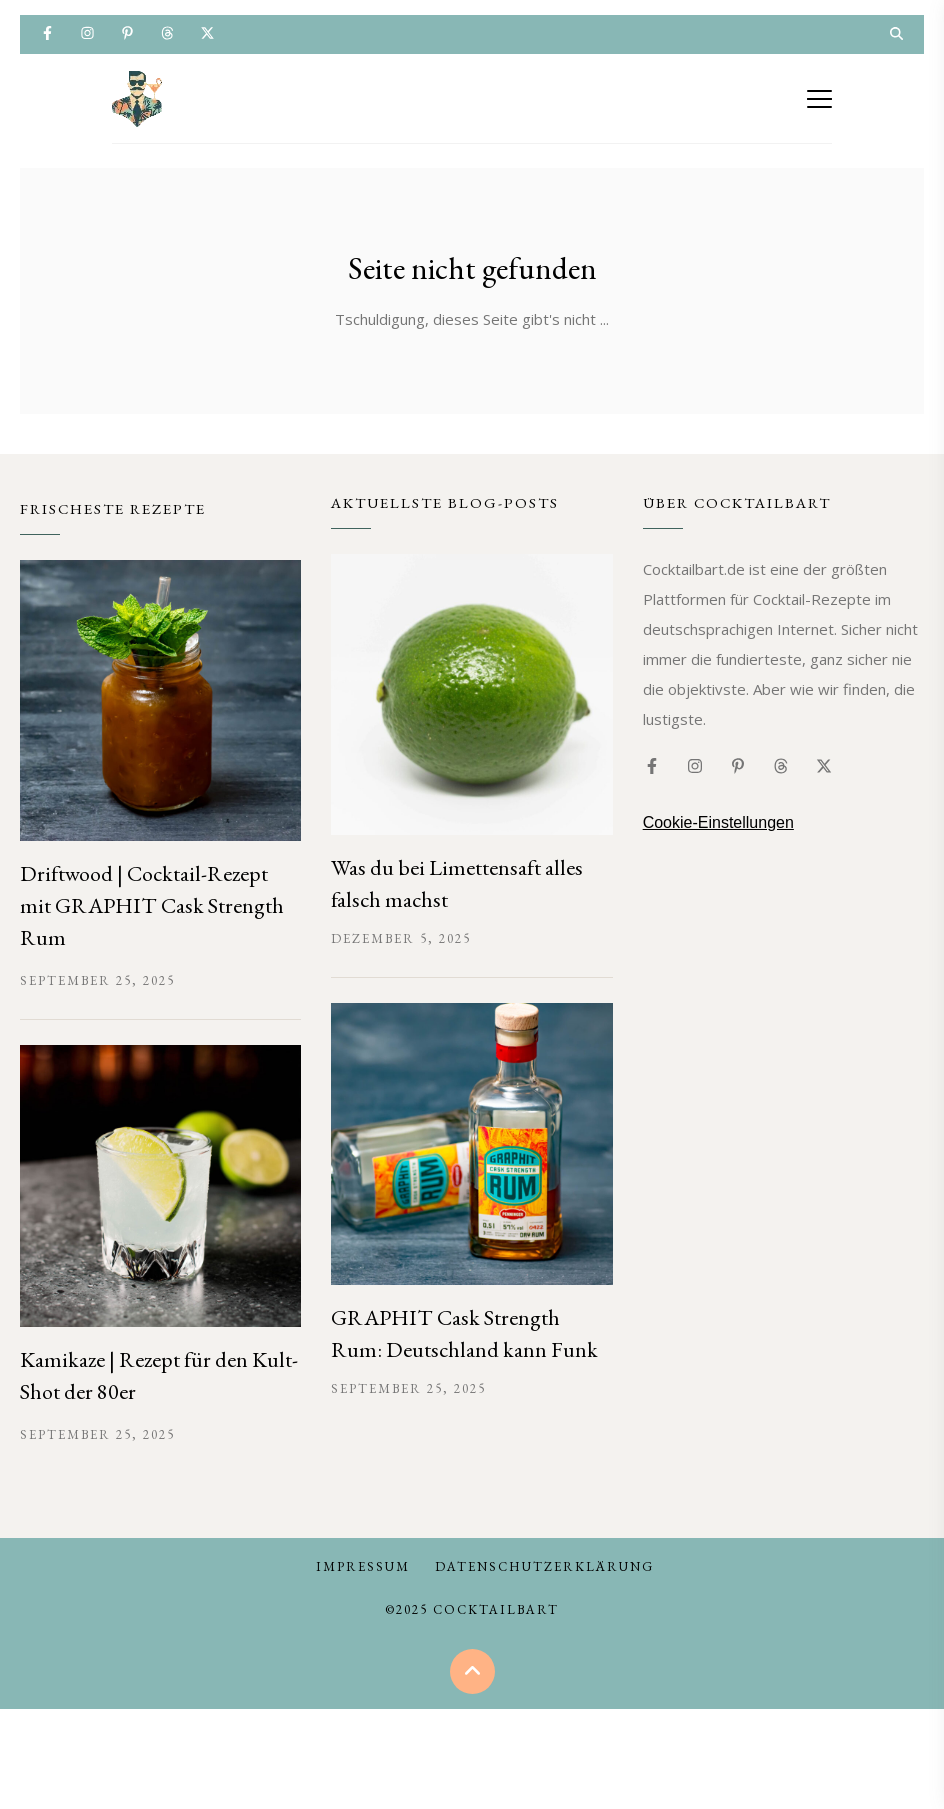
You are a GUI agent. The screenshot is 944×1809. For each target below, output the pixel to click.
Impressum (363, 1566)
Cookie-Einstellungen (718, 822)
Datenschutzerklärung (544, 1566)
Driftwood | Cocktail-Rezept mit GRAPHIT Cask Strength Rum (152, 905)
